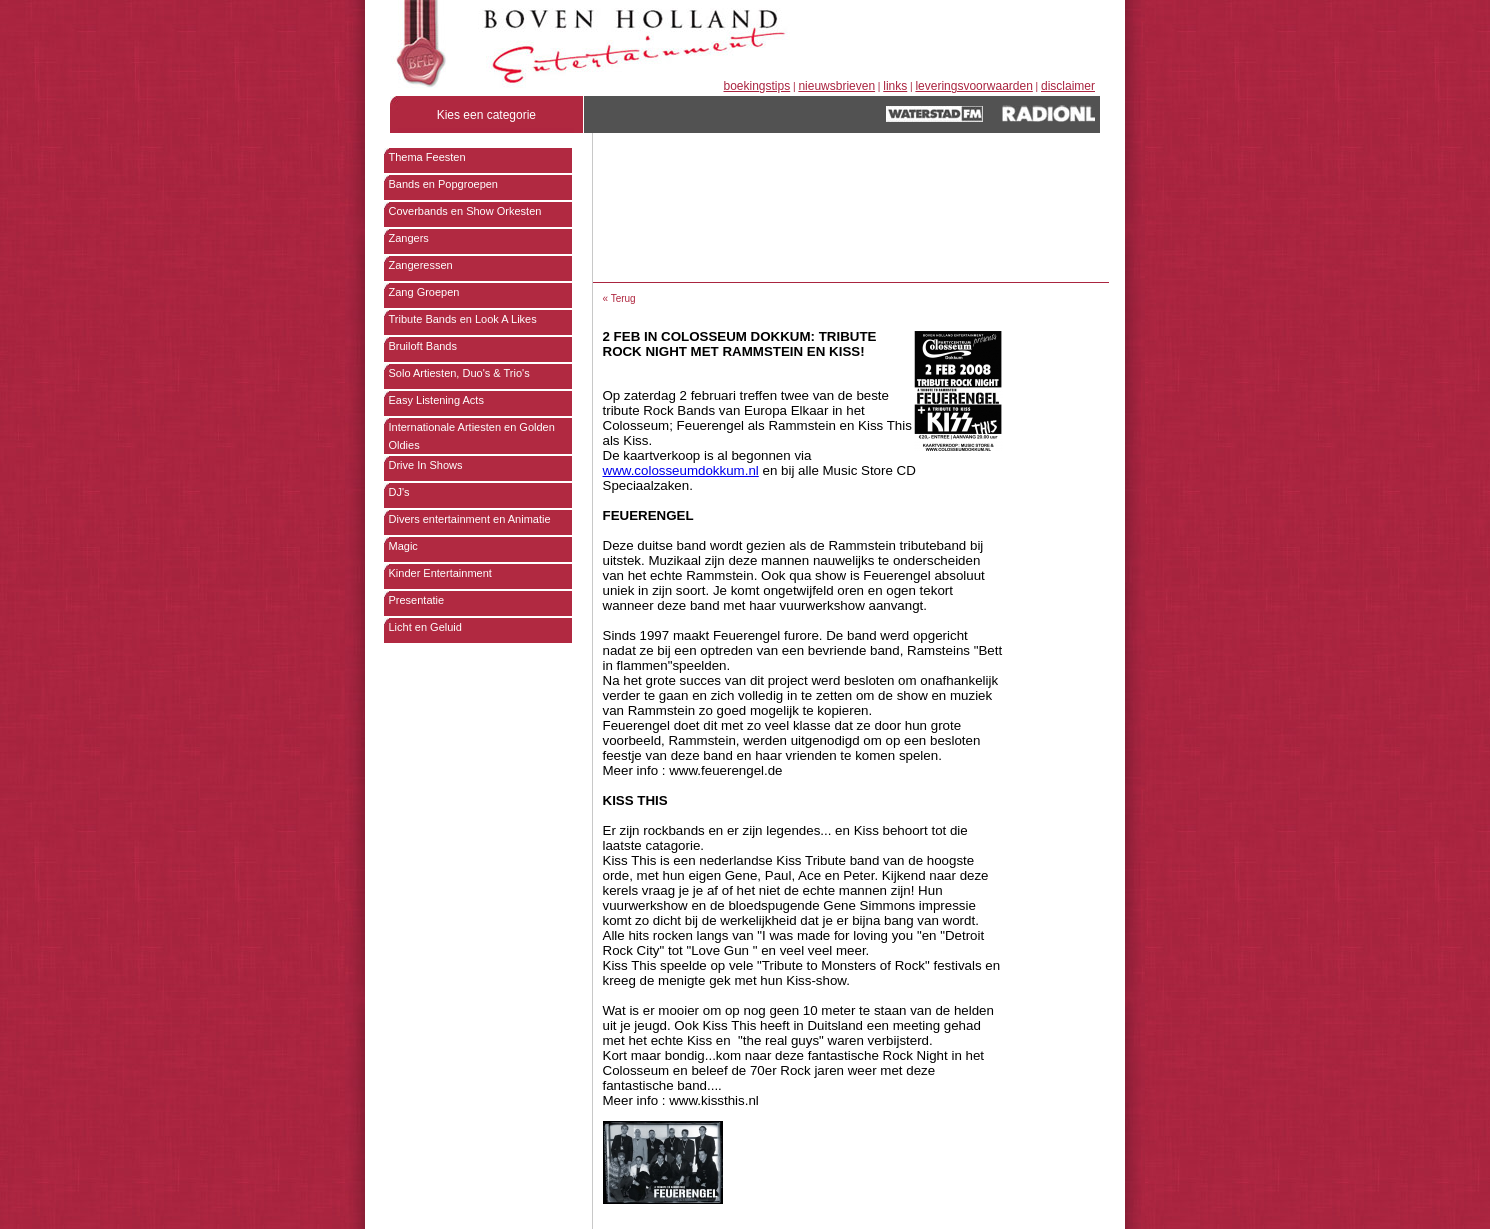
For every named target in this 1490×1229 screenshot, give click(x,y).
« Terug (619, 298)
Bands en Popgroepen (443, 184)
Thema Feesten (427, 157)
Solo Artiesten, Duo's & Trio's (459, 373)
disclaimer (1068, 86)
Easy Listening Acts (436, 400)
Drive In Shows (426, 465)
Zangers (409, 238)
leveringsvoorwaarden (973, 86)
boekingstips (757, 86)
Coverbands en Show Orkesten (465, 211)
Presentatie (417, 600)
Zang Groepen (424, 292)
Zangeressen (421, 265)
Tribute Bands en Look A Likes (463, 319)
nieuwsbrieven (836, 86)
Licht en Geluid (425, 627)
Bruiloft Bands (423, 346)
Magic (403, 546)
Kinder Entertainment (440, 573)
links (895, 86)
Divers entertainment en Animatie (470, 519)
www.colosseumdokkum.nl (681, 470)
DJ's (399, 492)
